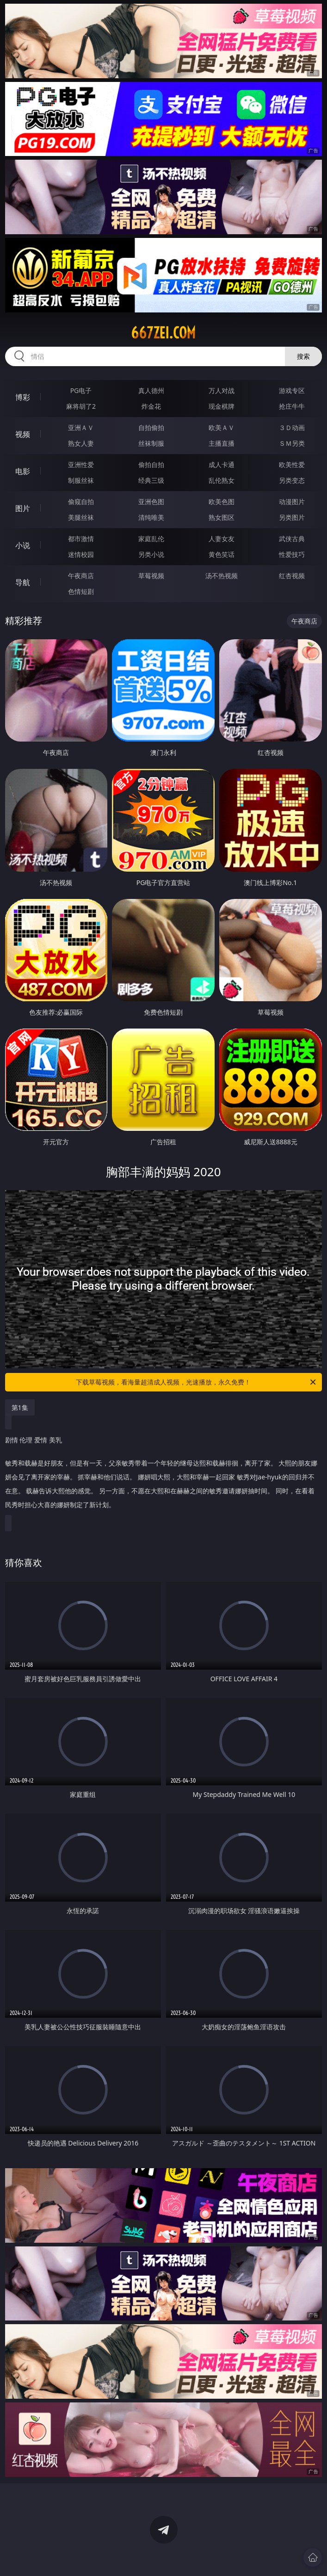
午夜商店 (81, 575)
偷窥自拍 (81, 501)
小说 (22, 545)
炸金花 (151, 406)
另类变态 (292, 480)
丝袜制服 (151, 443)
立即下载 (228, 2555)
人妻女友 (221, 538)
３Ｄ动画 (292, 427)
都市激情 (81, 538)
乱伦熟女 (221, 480)
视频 (22, 434)
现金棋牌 (221, 406)
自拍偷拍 (151, 427)
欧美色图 (221, 501)
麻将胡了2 (81, 406)
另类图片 (292, 517)
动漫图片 (292, 501)
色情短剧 (81, 591)
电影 (22, 471)
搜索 (303, 356)
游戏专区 (292, 390)
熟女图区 (221, 517)
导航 (22, 582)
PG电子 (81, 390)
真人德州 (151, 390)
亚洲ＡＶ (81, 427)
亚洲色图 (151, 501)
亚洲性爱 (81, 464)
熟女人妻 (81, 443)
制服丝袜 (81, 480)
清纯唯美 (151, 517)
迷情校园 (81, 554)
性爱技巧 (292, 554)
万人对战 (221, 390)
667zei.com (163, 333)
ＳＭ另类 (292, 443)
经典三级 (151, 480)
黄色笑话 (221, 554)
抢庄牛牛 (292, 406)
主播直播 (221, 443)
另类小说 (151, 554)
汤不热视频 (221, 575)
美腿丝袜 (81, 517)
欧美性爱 (292, 464)
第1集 (20, 1407)
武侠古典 (292, 538)
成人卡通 (221, 464)
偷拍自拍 (151, 464)
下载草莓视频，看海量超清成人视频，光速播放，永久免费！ (196, 1382)
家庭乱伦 (151, 538)
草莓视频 (151, 575)
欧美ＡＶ (221, 427)
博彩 (22, 397)
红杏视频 (292, 575)
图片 (22, 508)
